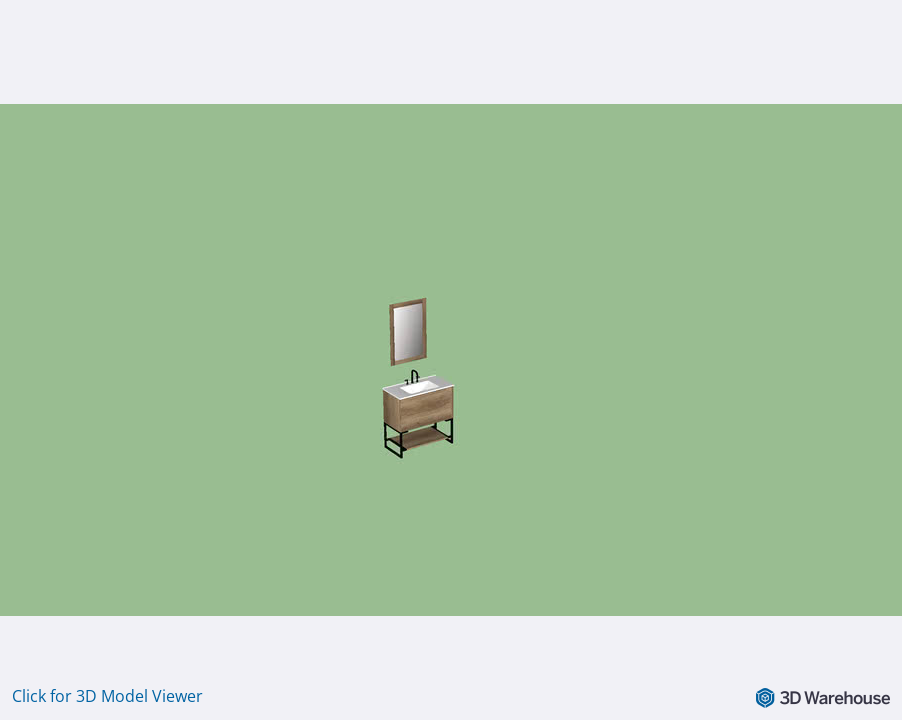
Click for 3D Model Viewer (107, 696)
